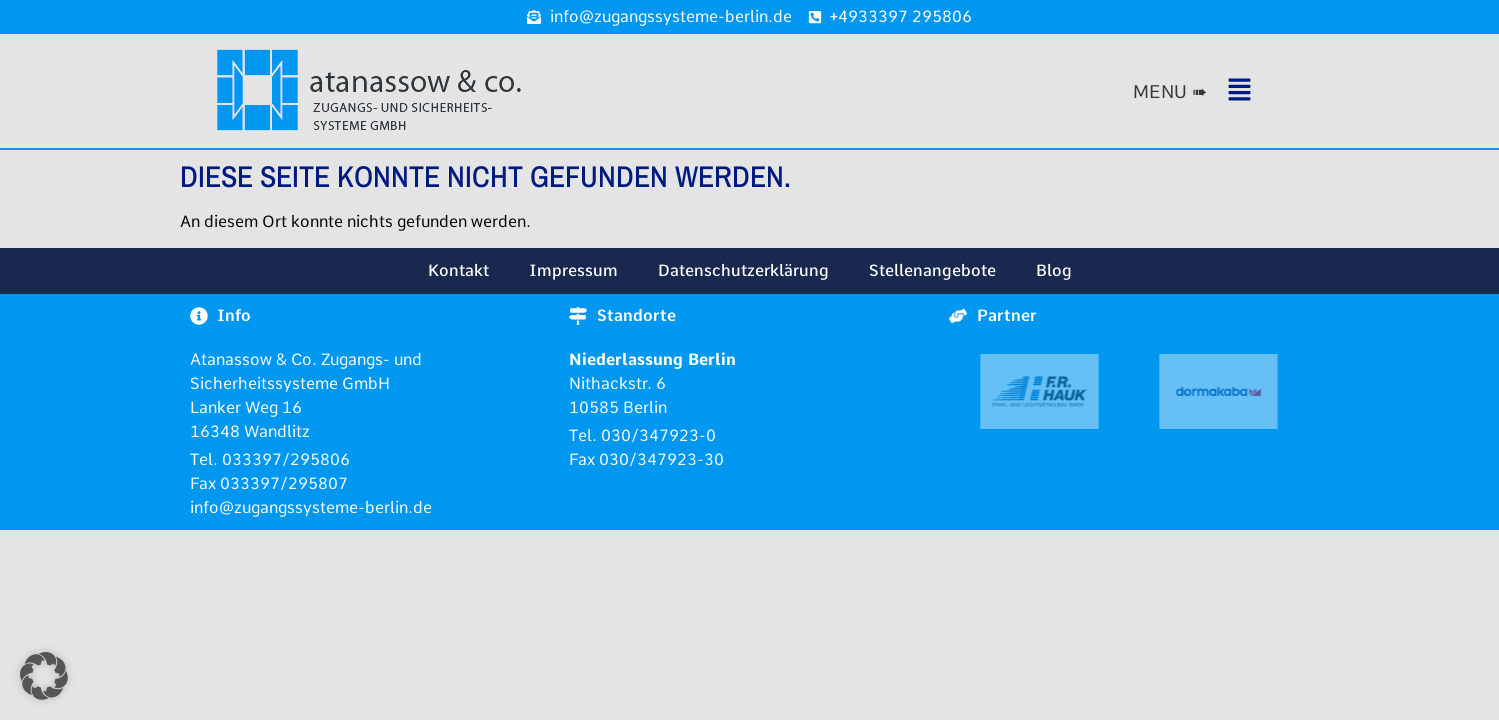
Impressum (573, 270)
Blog (1054, 270)
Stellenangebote (932, 270)
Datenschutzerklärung (743, 270)
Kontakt (458, 270)
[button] (1215, 91)
